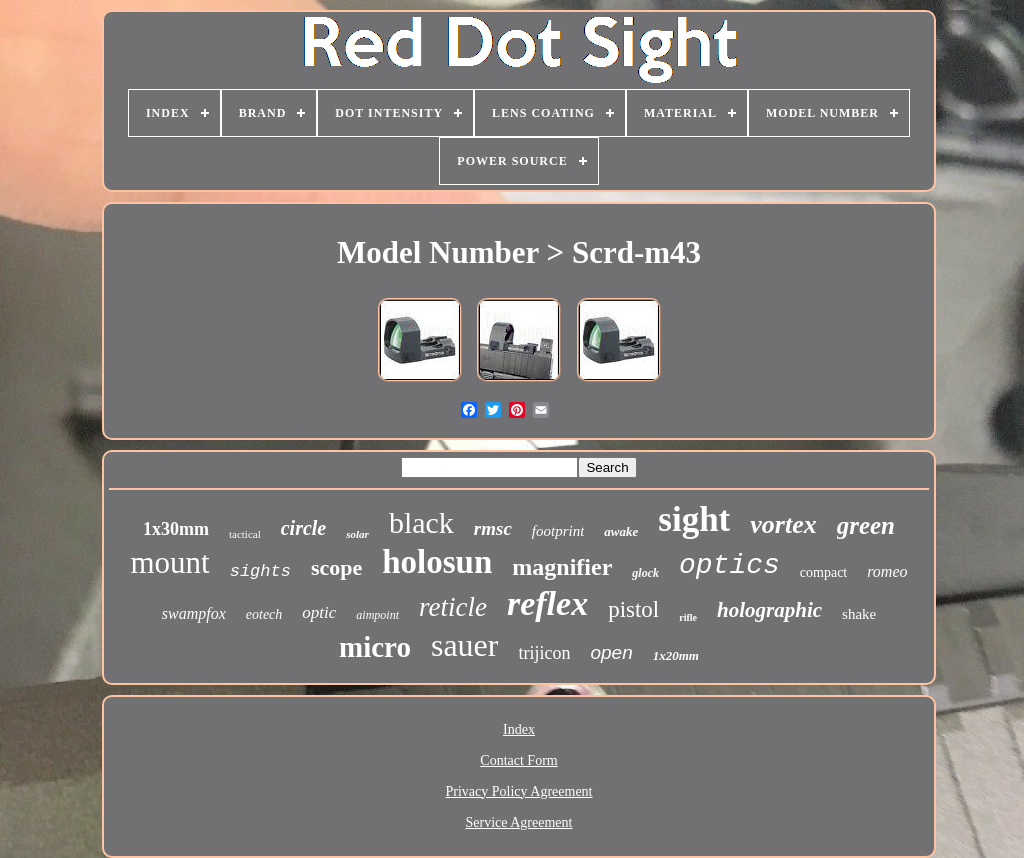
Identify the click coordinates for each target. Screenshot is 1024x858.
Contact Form (518, 760)
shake (859, 614)
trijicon (544, 653)
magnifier (562, 567)
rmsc (493, 528)
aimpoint (377, 615)
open (611, 652)
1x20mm (676, 655)
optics (729, 565)
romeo (887, 571)
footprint (558, 531)
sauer (465, 645)
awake (621, 531)
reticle (453, 607)
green (866, 525)
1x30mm (176, 529)
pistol (633, 609)
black (421, 522)
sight (694, 519)
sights (260, 571)
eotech (264, 614)
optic (319, 612)
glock (645, 573)
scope (336, 567)
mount (169, 562)
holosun (437, 562)
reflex (547, 603)
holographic (769, 610)
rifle (688, 617)
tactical (245, 534)
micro (375, 647)
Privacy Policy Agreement (519, 791)
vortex (783, 524)
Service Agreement (519, 822)
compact (823, 572)
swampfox (194, 613)
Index (519, 729)
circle (304, 528)
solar (357, 534)
